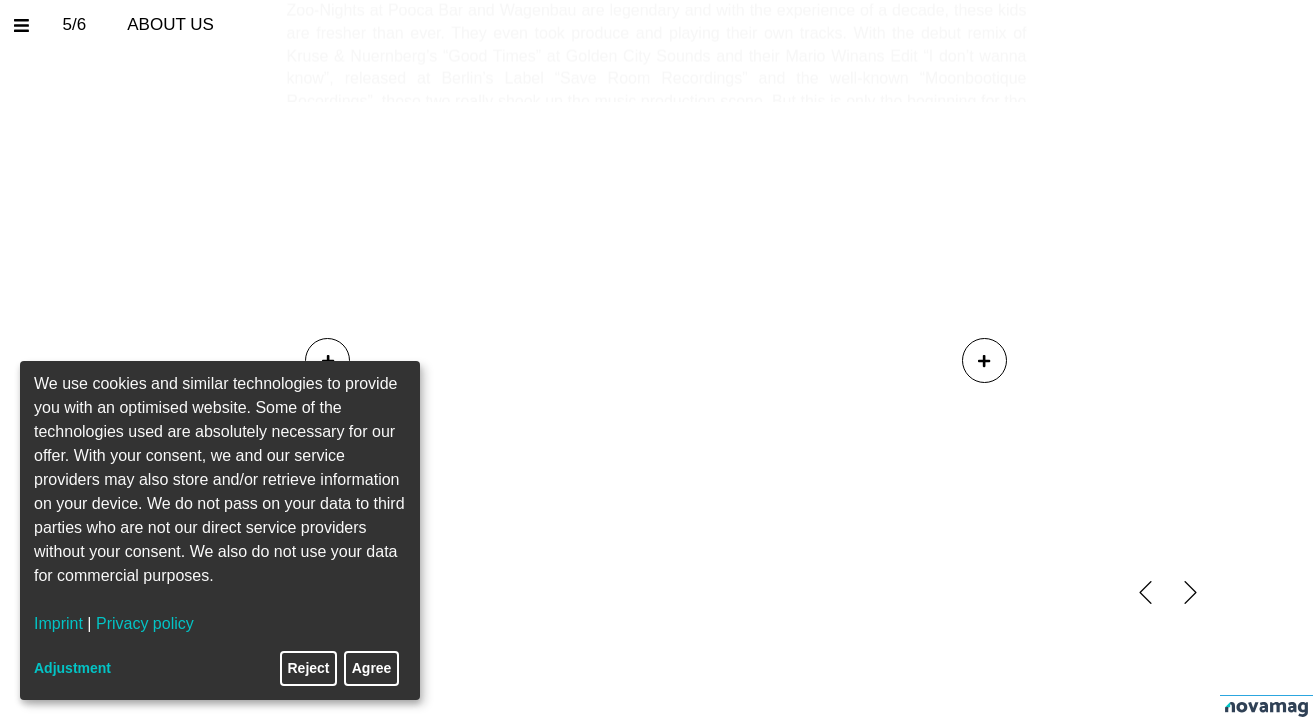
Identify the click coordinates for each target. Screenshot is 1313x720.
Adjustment (72, 668)
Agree (372, 668)
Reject (309, 668)
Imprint (58, 623)
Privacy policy (145, 623)
